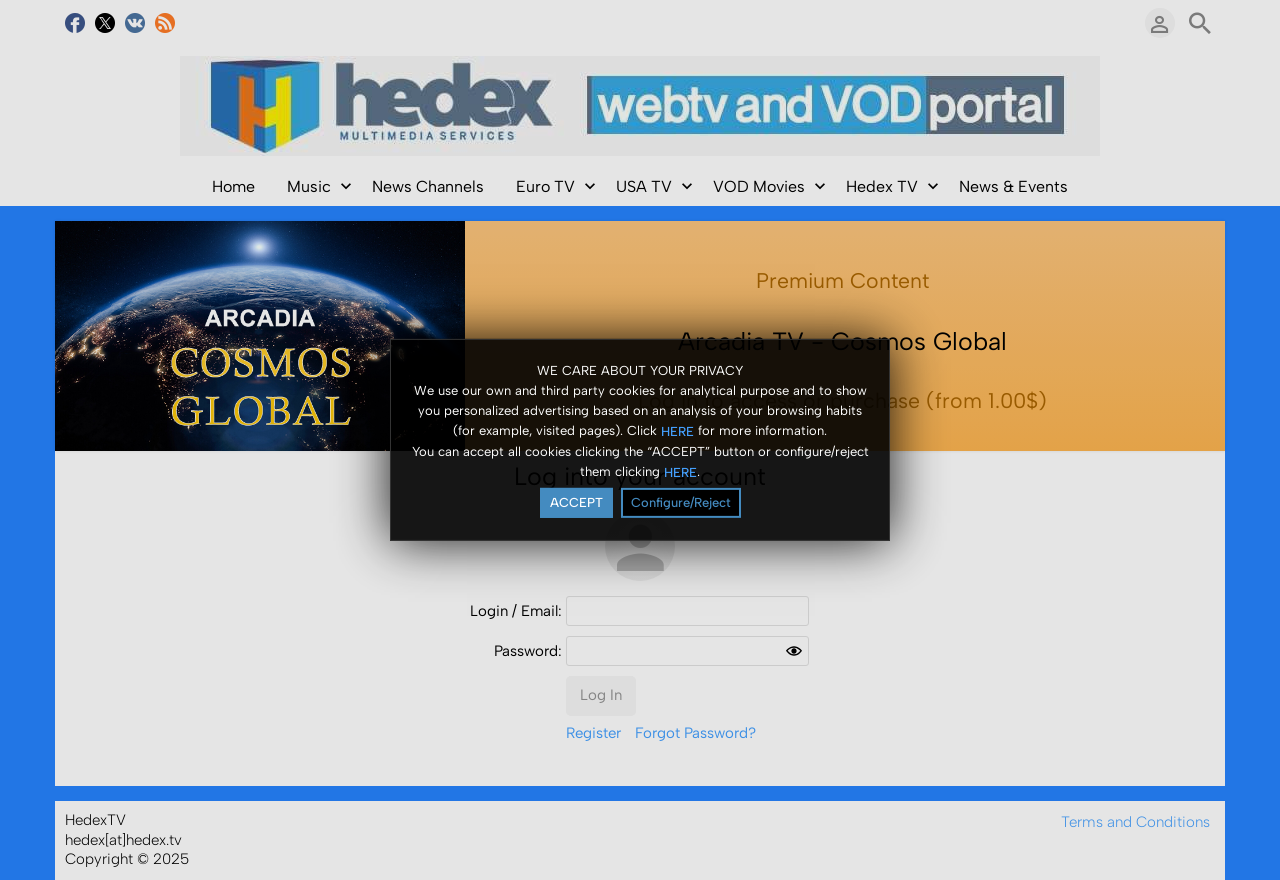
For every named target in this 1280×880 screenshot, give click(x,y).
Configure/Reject (681, 502)
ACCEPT (576, 502)
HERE (677, 430)
